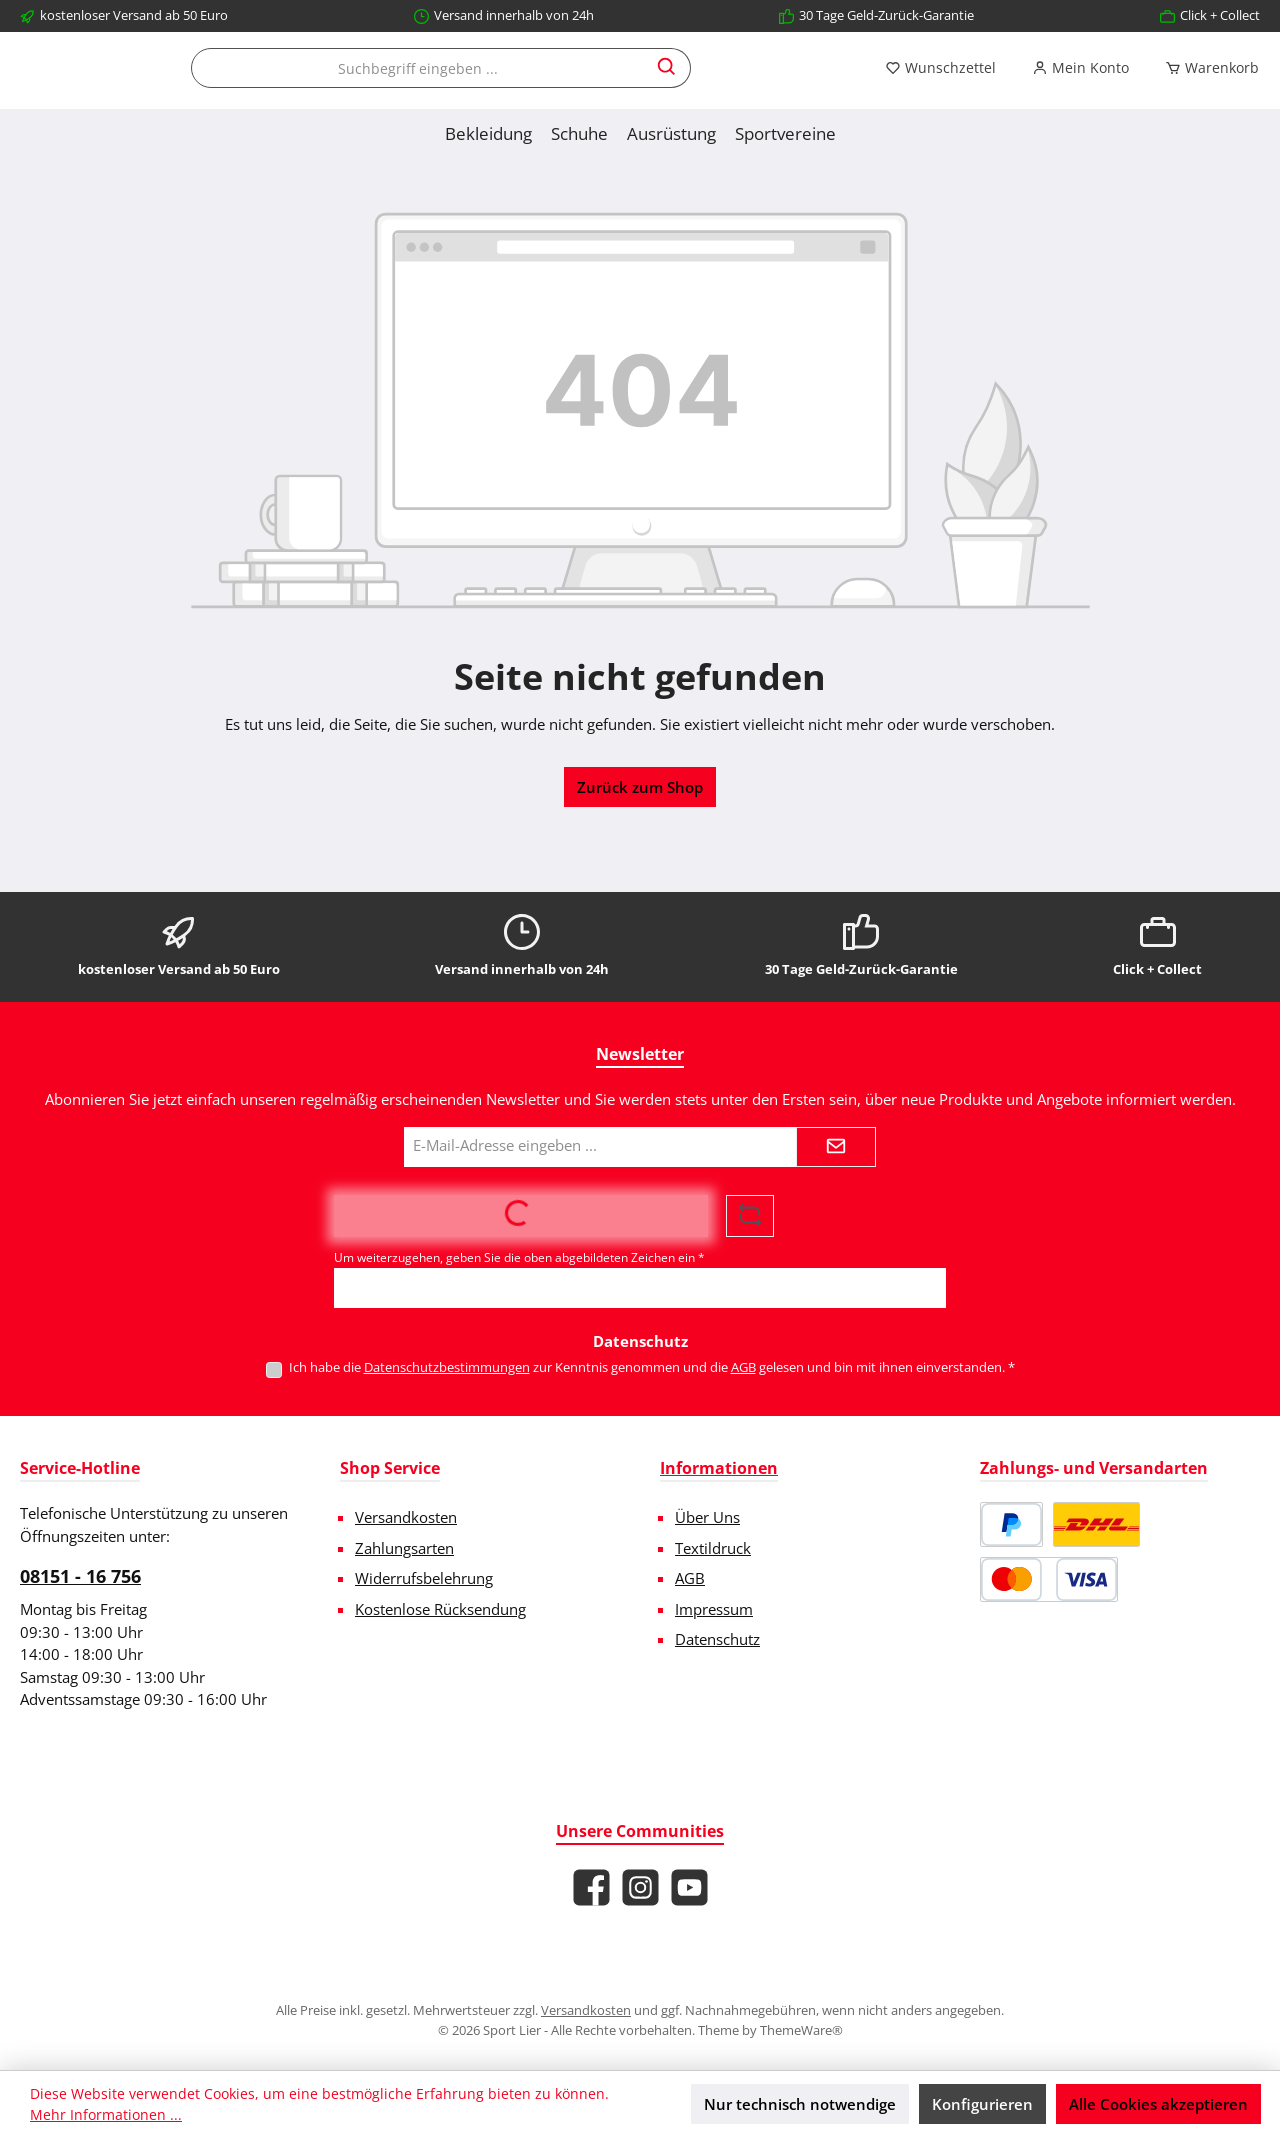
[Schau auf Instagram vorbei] (640, 1887)
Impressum (714, 1609)
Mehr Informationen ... (106, 2114)
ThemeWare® (801, 2030)
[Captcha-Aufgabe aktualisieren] (750, 1216)
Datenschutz (717, 1639)
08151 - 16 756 (80, 1576)
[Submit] (836, 1147)
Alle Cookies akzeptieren (1158, 2104)
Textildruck (713, 1548)
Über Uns (707, 1517)
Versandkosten (406, 1517)
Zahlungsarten (404, 1548)
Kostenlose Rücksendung (440, 1609)
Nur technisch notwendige (800, 2104)
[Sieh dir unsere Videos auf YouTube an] (689, 1887)
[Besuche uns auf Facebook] (591, 1887)
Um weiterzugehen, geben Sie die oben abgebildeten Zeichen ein (519, 1257)
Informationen (719, 1468)
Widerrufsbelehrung (424, 1578)
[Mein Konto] (238, 153)
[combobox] (812, 90)
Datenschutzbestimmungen (447, 1367)
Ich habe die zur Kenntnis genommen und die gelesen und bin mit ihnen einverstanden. (652, 1367)
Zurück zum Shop (640, 872)
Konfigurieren (982, 2104)
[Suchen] (1061, 90)
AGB (743, 1367)
